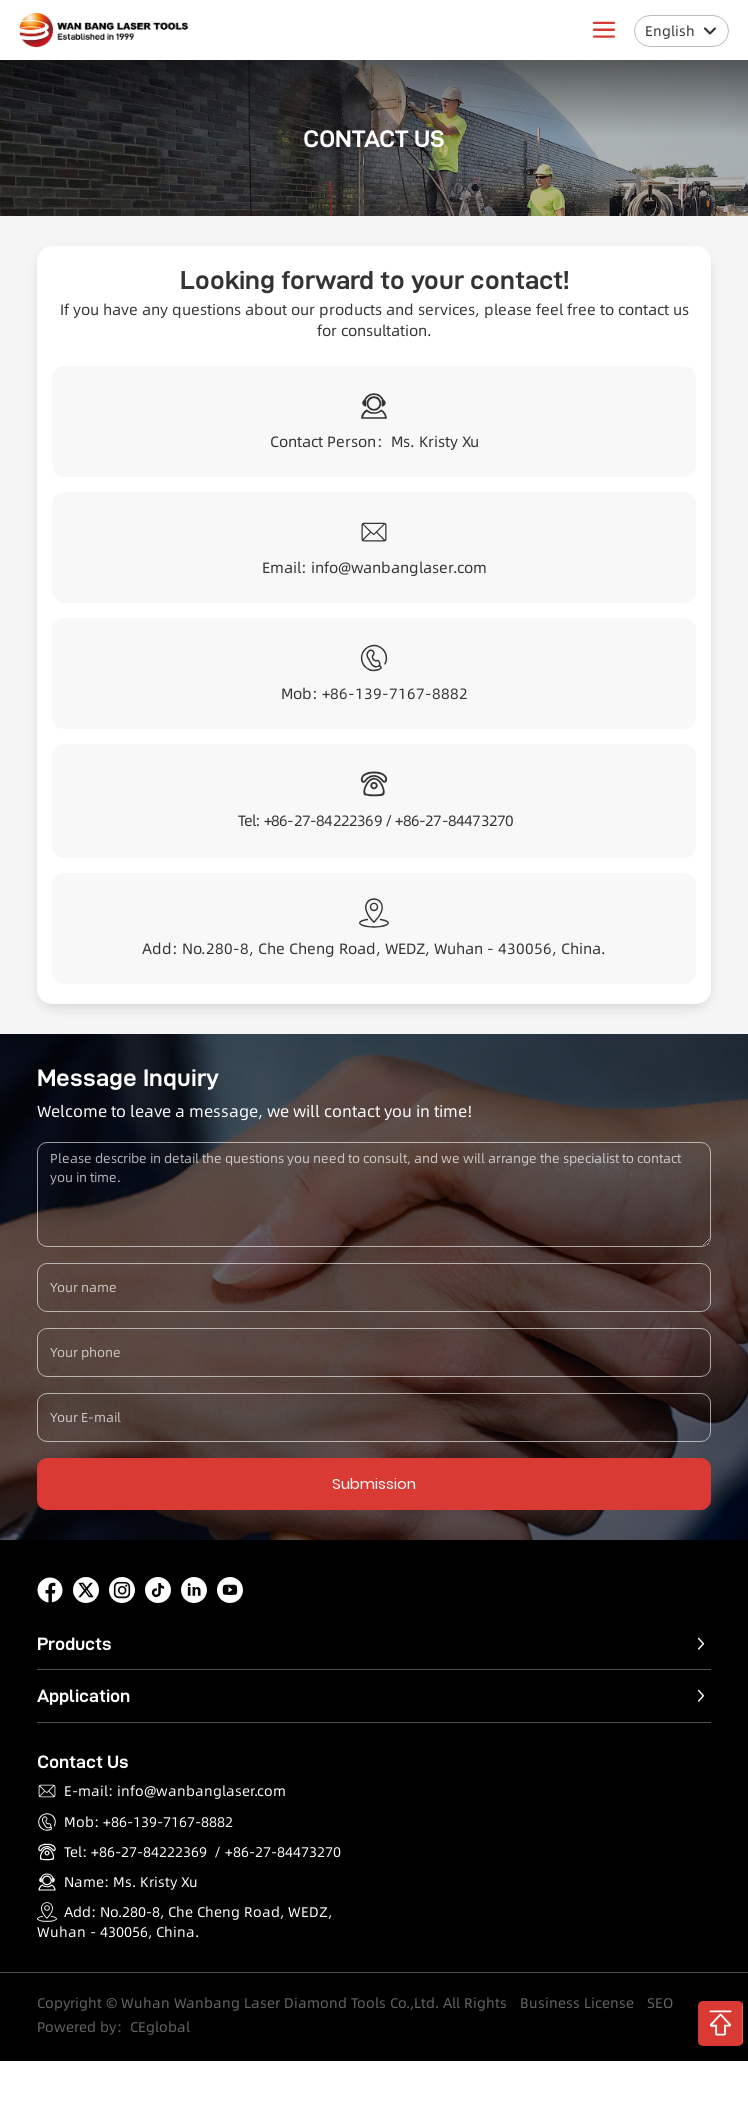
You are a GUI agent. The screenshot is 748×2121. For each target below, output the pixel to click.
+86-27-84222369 (323, 820)
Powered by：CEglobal (113, 2027)
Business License (577, 2003)
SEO (660, 2003)
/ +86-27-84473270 (277, 1852)
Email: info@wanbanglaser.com (374, 567)
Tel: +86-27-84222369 (135, 1852)
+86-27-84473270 (454, 820)
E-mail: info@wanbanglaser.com (175, 1791)
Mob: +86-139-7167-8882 (374, 693)
